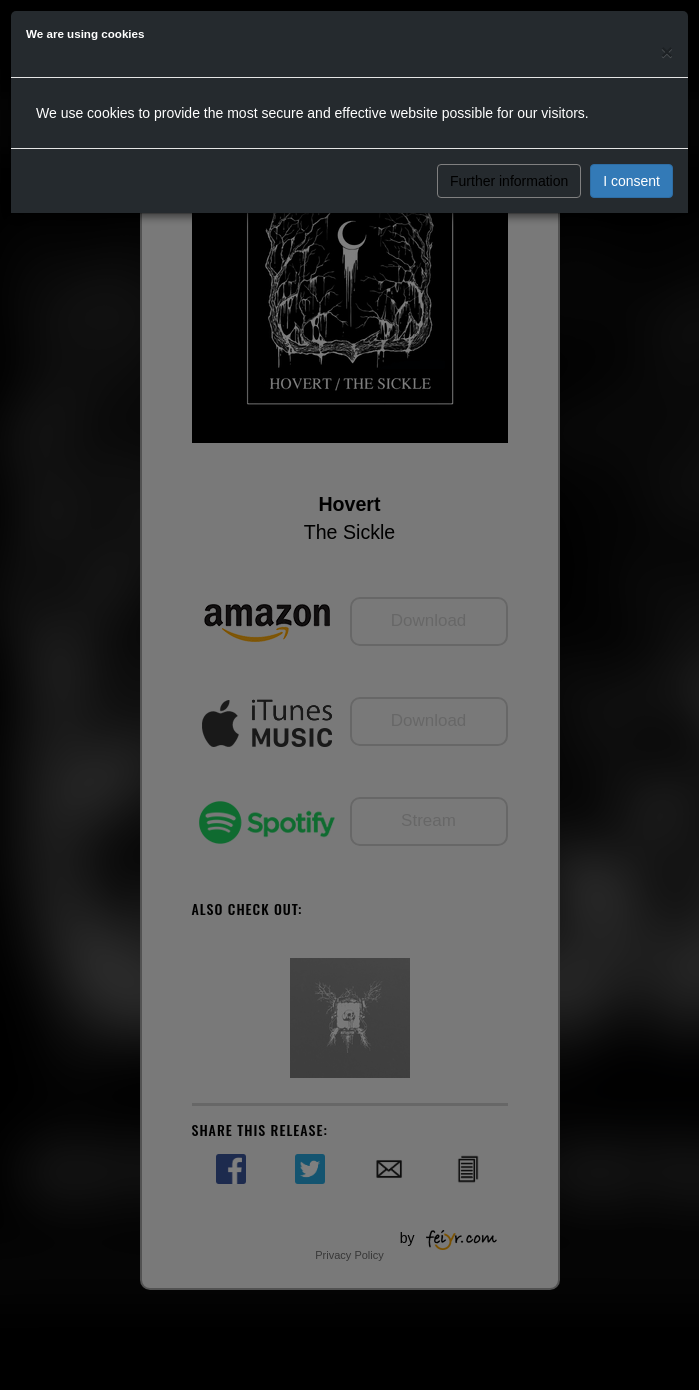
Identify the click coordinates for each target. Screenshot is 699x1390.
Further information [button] (509, 181)
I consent (631, 181)
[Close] (667, 51)
